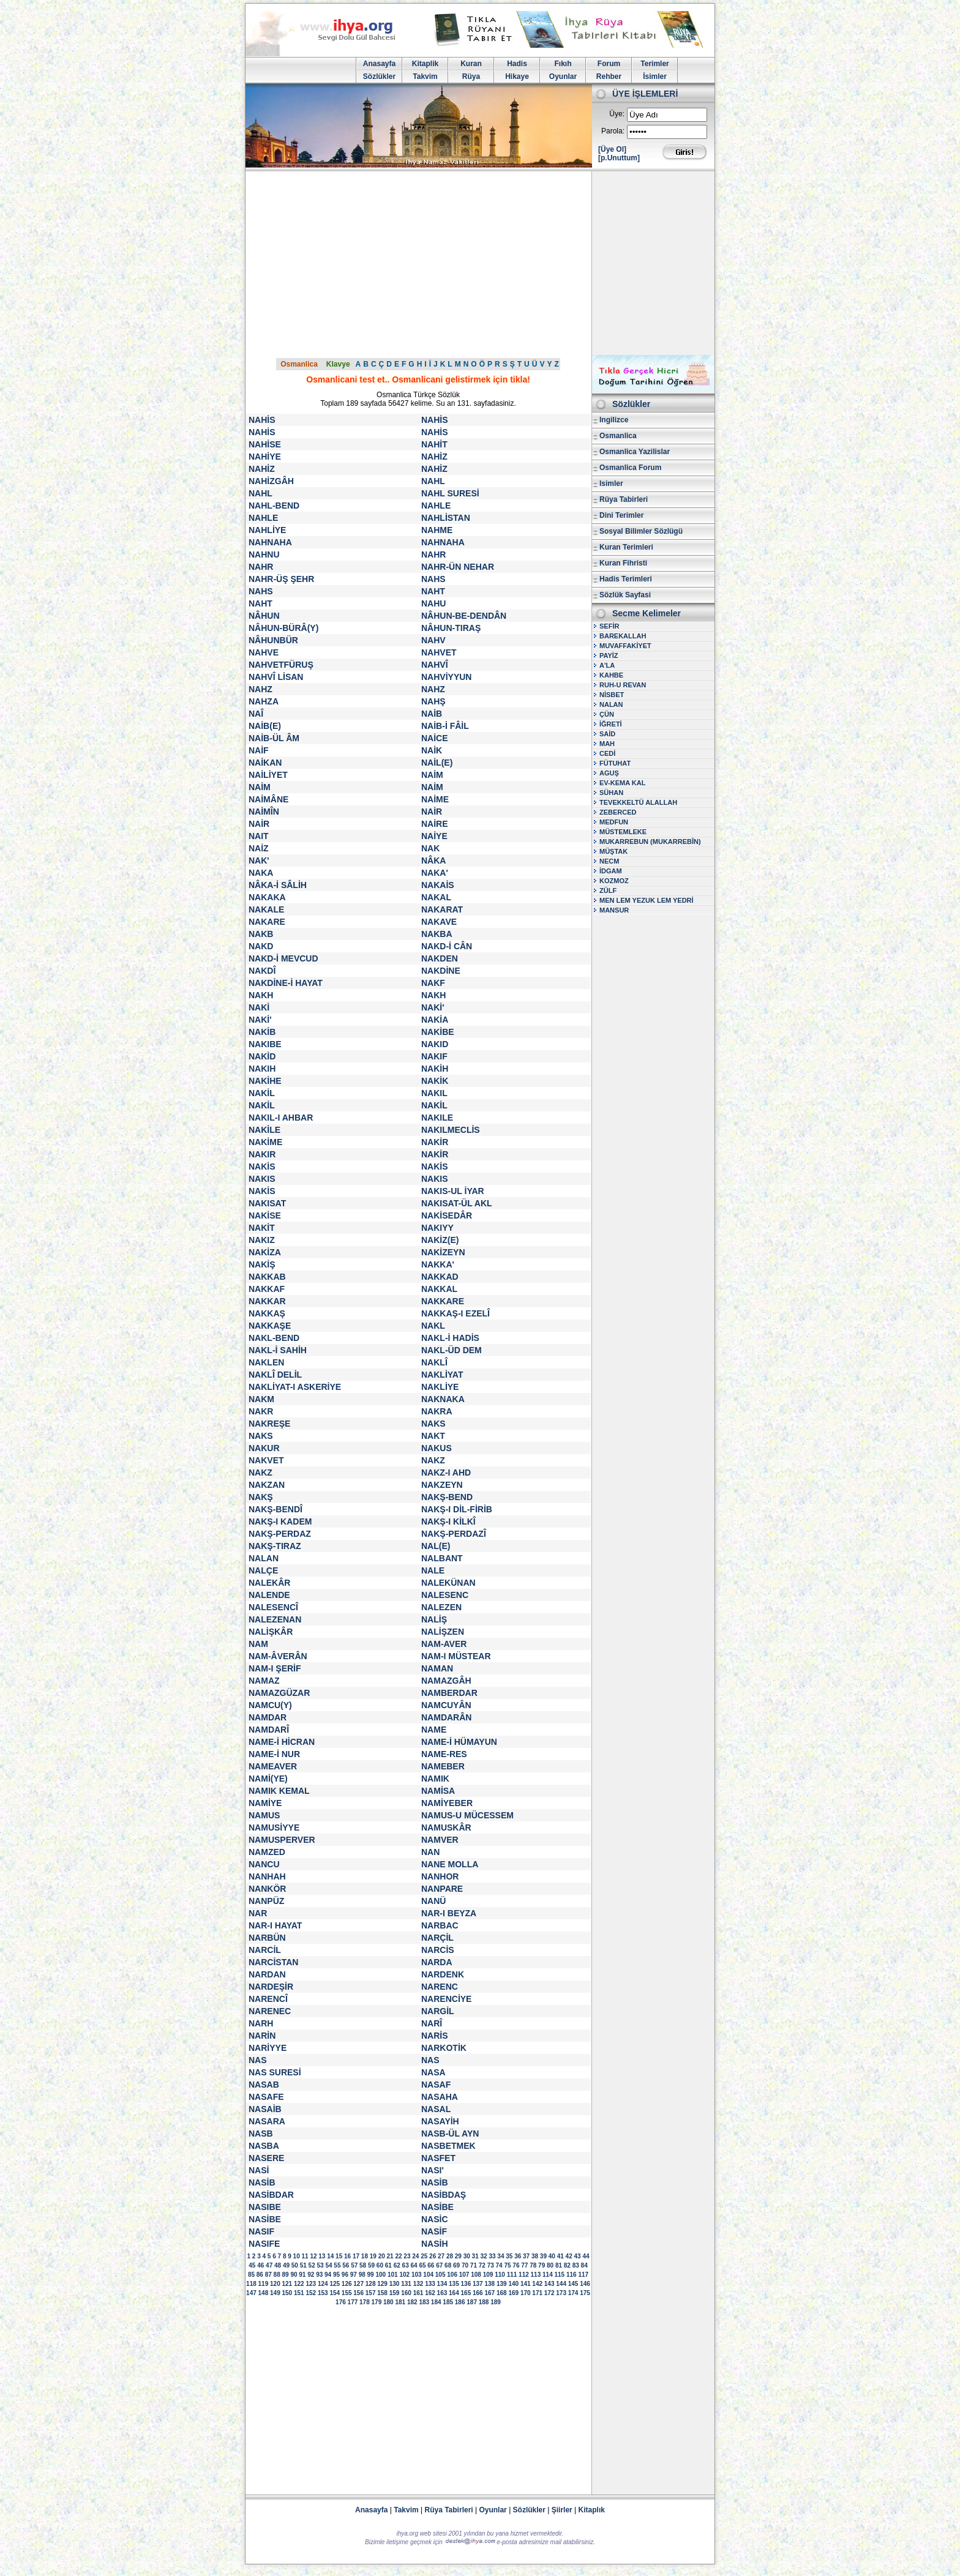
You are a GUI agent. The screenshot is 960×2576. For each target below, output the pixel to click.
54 (328, 2265)
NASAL (436, 2109)
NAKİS (262, 1166)
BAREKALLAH (622, 636)
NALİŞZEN (442, 1632)
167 (489, 2293)
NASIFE (264, 2244)
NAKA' (434, 873)
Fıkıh (562, 63)
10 (296, 2256)
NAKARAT (442, 909)
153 (323, 2293)
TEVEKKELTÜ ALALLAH (638, 802)
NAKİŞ (262, 1264)
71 (473, 2265)
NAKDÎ (262, 971)
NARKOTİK (444, 2048)
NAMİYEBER (447, 1803)
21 (390, 2256)
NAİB (431, 714)
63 (405, 2265)
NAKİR (434, 1142)
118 (251, 2283)
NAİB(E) (265, 726)
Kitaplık (592, 2510)
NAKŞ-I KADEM (280, 1521)
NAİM (432, 775)
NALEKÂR (269, 1583)
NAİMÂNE (268, 799)
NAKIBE (265, 1044)
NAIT (259, 836)
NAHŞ (433, 701)
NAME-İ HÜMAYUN (459, 1742)
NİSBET (611, 694)
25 (424, 2256)
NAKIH (262, 1068)
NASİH (434, 2244)
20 (381, 2256)
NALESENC (444, 1595)
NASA (433, 2072)
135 (454, 2283)
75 (507, 2265)
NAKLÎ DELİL (275, 1374)
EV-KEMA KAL (622, 782)
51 (303, 2265)
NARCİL (265, 1950)
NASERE (266, 2158)
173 (561, 2293)
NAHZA (264, 701)
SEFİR (609, 626)
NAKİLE (264, 1130)
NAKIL (434, 1093)
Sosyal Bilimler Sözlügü (641, 531)
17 (356, 2256)
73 (490, 2265)
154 (334, 2293)
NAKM (261, 1399)
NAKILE (437, 1117)
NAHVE (264, 652)
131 (406, 2283)
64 (413, 2265)
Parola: (612, 131)
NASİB (262, 2182)
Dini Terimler (621, 515)
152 (311, 2293)
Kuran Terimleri (626, 547)
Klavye (338, 364)
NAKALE (266, 909)
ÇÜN (606, 714)
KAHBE (611, 675)
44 (585, 2256)
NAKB (261, 934)
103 (416, 2274)
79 (541, 2265)
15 (339, 2256)
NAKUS (436, 1448)
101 (393, 2274)
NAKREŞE (269, 1423)
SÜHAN (611, 792)
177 (353, 2302)
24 (415, 2256)
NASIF (261, 2231)
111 (512, 2274)
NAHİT (434, 444)
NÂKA (433, 860)
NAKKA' (437, 1264)
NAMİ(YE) (268, 1778)
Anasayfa (379, 63)
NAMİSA (438, 1791)
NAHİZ (434, 456)
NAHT (433, 591)
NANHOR (440, 1876)
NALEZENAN (275, 1619)
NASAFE (266, 2097)
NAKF (433, 983)
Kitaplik (425, 63)
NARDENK (442, 1974)
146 (585, 2283)
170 (525, 2293)
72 (482, 2265)
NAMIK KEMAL (279, 1791)
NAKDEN (439, 958)
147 (251, 2293)
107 (464, 2274)
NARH (261, 2023)
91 (302, 2274)
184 (436, 2302)
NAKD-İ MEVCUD (283, 958)
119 (263, 2283)
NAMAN (437, 1668)
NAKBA (436, 934)
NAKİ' (432, 1007)
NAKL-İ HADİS (450, 1338)
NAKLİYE (440, 1387)
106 (452, 2274)
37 (526, 2256)
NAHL (433, 481)
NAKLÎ (434, 1362)
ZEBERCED (618, 812)
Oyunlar (563, 76)
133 (430, 2283)
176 (341, 2302)
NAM (258, 1644)
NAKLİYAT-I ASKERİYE (295, 1387)
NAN (430, 1852)
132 (418, 2283)
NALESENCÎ (273, 1607)
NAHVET (439, 652)
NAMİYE (265, 1803)
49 (286, 2265)
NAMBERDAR (449, 1693)
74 (499, 2265)
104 (428, 2274)
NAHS (433, 579)
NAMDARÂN (446, 1717)
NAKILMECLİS (450, 1130)
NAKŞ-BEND (447, 1497)
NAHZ (260, 689)
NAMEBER (443, 1766)
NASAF (436, 2084)
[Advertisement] (480, 263)
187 (472, 2302)
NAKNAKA (443, 1399)
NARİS (434, 2035)
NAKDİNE (440, 971)
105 (440, 2274)
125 (334, 2283)
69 (456, 2265)
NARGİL (437, 2011)
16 (347, 2256)
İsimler (655, 76)
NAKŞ (261, 1497)
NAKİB (262, 1032)
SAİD (607, 733)
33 (492, 2256)
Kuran (471, 63)
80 (550, 2265)
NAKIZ (262, 1240)
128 (371, 2283)
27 (441, 2256)
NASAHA (439, 2097)
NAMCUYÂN (446, 1705)
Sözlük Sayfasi (625, 595)
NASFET (438, 2158)
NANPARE (442, 1889)
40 (552, 2256)
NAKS (433, 1423)
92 (310, 2274)
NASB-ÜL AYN (450, 2133)
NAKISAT (267, 1203)
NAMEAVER (273, 1766)
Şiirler (562, 2510)
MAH (607, 743)
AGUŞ (609, 773)
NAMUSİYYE (274, 1827)
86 (260, 2274)
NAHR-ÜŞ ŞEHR (281, 579)
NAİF (259, 750)
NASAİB (265, 2109)
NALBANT (442, 1558)
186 (460, 2302)
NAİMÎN (264, 811)
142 (537, 2283)
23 (406, 2256)
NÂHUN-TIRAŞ (451, 628)
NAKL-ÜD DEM (451, 1350)
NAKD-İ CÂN (446, 946)
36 (517, 2256)
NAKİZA (265, 1252)
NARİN (262, 2035)
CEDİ (607, 753)
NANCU (264, 1864)
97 (353, 2274)
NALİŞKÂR (271, 1632)
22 (398, 2256)
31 (475, 2256)
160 (406, 2293)
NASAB (264, 2084)
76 (515, 2265)
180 (388, 2302)
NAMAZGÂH (446, 1681)
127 (358, 2283)
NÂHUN (264, 616)
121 (287, 2283)
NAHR (433, 554)
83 (575, 2265)
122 (299, 2283)
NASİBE (437, 2207)
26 (432, 2256)
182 (412, 2302)
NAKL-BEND (274, 1338)
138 (489, 2283)
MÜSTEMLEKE (623, 831)
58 (362, 2265)
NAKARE (267, 922)
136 (466, 2283)
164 (454, 2293)
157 (371, 2293)
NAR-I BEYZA (448, 1913)
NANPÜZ (266, 1901)
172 (549, 2293)
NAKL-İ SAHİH (278, 1350)
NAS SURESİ (275, 2072)
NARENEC (270, 2011)
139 (502, 2283)
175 (585, 2293)
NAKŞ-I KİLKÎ (448, 1521)
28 (449, 2256)
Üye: (616, 114)
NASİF (434, 2231)
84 (584, 2265)
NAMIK (435, 1778)
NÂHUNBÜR (273, 640)
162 (430, 2293)
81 (558, 2265)
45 (252, 2265)
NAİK (431, 750)
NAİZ (259, 848)
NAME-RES (444, 1754)
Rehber (608, 76)
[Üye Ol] (612, 149)
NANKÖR (267, 1889)
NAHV (433, 640)
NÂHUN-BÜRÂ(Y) (283, 628)
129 (382, 2283)
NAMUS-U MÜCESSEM (467, 1815)
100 (380, 2274)
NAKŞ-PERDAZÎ (453, 1534)
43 (577, 2256)
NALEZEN (441, 1607)
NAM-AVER (444, 1644)
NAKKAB (267, 1277)
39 (543, 2256)
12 (313, 2256)
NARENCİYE (446, 1999)
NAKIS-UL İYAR (452, 1191)
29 (458, 2256)
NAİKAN (265, 762)
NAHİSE (265, 444)
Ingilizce (613, 420)
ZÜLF (608, 890)
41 (560, 2256)
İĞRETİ (610, 724)
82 (567, 2265)
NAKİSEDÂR (446, 1215)
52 (312, 2265)
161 (418, 2293)
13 (321, 2256)
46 (260, 2265)
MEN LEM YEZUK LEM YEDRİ (646, 900)
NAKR (261, 1411)
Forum (609, 63)
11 (304, 2256)
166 (478, 2293)
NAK (430, 848)
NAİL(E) (436, 762)
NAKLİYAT (442, 1374)
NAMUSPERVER (282, 1840)
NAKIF (434, 1056)
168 (502, 2293)
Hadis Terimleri (625, 579)
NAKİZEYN (443, 1252)
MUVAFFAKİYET (625, 645)
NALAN (264, 1558)
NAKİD (262, 1056)
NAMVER (440, 1840)
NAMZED (267, 1852)
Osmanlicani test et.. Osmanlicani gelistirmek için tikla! (418, 379)
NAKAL (436, 897)
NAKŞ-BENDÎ (275, 1509)
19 (373, 2256)
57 (354, 2265)
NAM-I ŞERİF (275, 1668)
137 (478, 2283)
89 (285, 2274)
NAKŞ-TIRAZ (275, 1546)
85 (251, 2274)
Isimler (611, 483)
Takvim (425, 76)
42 (569, 2256)
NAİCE (434, 738)
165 (466, 2293)
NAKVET (266, 1460)
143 (549, 2283)
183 (424, 2302)
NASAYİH (440, 2121)
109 (488, 2274)
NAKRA (436, 1411)
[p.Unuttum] (619, 158)
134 (442, 2283)
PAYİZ (608, 655)
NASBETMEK (448, 2146)
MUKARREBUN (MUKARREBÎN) (650, 841)
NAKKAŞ (267, 1313)
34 (500, 2256)
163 (442, 2293)
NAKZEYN (442, 1485)
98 (362, 2274)
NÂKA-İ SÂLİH (278, 885)
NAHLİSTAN (445, 518)
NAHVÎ (434, 665)
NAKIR (262, 1154)
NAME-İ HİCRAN (282, 1742)
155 (347, 2293)
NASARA (267, 2121)
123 (311, 2283)
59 (371, 2265)
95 (336, 2274)
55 (337, 2265)
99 (370, 2274)
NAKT (433, 1436)
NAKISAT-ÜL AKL (456, 1203)
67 (439, 2265)
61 (388, 2265)
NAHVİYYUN (446, 677)
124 (323, 2283)
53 (320, 2265)
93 (319, 2274)
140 (513, 2283)
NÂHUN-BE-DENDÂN (463, 616)
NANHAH (267, 1876)
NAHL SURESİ (450, 493)
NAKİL (262, 1093)
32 (484, 2256)
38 (534, 2256)
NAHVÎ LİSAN (276, 677)
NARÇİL (437, 1938)
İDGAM (610, 871)
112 (524, 2274)
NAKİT (262, 1228)
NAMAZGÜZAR (279, 1693)
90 (293, 2274)
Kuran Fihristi (623, 563)
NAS (258, 2060)
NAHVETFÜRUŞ (281, 665)
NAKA (261, 873)
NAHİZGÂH (271, 481)
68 (447, 2265)
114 (547, 2274)
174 (573, 2293)
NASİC (434, 2219)
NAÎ (256, 714)
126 (347, 2283)
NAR (258, 1913)
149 (275, 2293)
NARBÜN (267, 1938)
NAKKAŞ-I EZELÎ (455, 1313)
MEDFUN (613, 822)
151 (299, 2293)
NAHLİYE (267, 530)
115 (560, 2274)
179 (377, 2302)
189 (495, 2302)
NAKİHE (265, 1081)
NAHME (436, 530)
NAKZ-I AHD (446, 1472)
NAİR (431, 811)
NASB (261, 2133)
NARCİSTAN (273, 1962)
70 (465, 2265)
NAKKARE (442, 1301)
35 (509, 2256)
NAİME (435, 799)
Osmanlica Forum (630, 467)
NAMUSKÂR (446, 1827)
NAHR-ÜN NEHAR (457, 567)
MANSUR (614, 910)
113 (536, 2274)
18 (364, 2256)
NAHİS (262, 420)
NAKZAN (267, 1485)
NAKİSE (265, 1215)
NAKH (261, 995)
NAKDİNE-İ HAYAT (286, 983)
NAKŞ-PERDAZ (280, 1534)
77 (524, 2265)
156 (358, 2293)
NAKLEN (266, 1362)
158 (382, 2293)
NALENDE (269, 1595)
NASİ (259, 2170)
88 (277, 2274)
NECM (609, 861)
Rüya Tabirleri (623, 499)
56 (345, 2265)
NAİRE (434, 824)
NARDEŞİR (271, 1987)
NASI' (432, 2170)
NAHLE (436, 505)
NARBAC (440, 1925)
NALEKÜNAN (448, 1583)
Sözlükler (379, 76)
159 (394, 2293)
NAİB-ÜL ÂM (274, 738)
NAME (433, 1729)
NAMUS (264, 1815)
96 (345, 2274)
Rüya (471, 76)
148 (263, 2293)
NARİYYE (268, 2048)
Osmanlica (299, 364)
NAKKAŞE (270, 1326)
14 (330, 2256)
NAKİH (434, 1068)
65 (422, 2265)
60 (380, 2265)
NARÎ (431, 2023)
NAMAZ (264, 1681)
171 (537, 2293)
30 (466, 2256)
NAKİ (259, 1007)
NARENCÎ (268, 1999)
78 (533, 2265)
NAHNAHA (270, 542)
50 (294, 2265)
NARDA (436, 1962)
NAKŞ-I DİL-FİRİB (456, 1509)
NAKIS (262, 1179)
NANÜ (433, 1901)
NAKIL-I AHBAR (281, 1117)
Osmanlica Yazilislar (634, 451)
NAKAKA (267, 897)
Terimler (654, 63)
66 (430, 2265)
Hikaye (517, 76)
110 (500, 2274)
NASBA (264, 2146)
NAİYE (434, 836)
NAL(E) (435, 1546)
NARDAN (267, 1974)
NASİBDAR (271, 2195)
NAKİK (434, 1081)
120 (275, 2283)
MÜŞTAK (613, 851)
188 (484, 2302)
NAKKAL (439, 1289)
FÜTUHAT (615, 763)
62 (397, 2265)
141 (525, 2283)
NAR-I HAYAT (275, 1925)
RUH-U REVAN (622, 685)
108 (476, 2274)
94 (327, 2274)
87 (268, 2274)
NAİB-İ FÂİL (445, 726)
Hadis (517, 63)
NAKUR (264, 1448)
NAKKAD (440, 1277)
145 (573, 2283)
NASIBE (265, 2207)
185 (448, 2302)
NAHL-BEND (274, 505)
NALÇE (263, 1570)
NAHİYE (265, 456)
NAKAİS (437, 885)
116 (571, 2274)
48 (277, 2265)
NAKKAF (267, 1289)
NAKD (261, 946)
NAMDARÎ (269, 1729)
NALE (432, 1570)
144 (561, 2283)
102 (404, 2274)
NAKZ (433, 1460)
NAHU (433, 603)
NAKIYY (437, 1228)
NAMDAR (268, 1717)
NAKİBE (437, 1032)
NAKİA (434, 1020)
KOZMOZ (614, 880)
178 (364, 2302)
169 (513, 2293)
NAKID (434, 1044)
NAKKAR (267, 1301)
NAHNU (264, 554)
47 (269, 2265)
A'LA (607, 665)
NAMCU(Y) (270, 1705)
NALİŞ (434, 1619)
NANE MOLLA (449, 1864)
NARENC (439, 1987)
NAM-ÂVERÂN (278, 1656)
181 (400, 2302)
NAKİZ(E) (440, 1240)
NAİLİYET (268, 775)
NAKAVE (439, 922)
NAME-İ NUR (274, 1754)
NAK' (259, 860)
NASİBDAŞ (443, 2195)
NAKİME (265, 1142)
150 (287, 2293)
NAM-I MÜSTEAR (456, 1656)
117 (583, 2274)
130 (394, 2283)
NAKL (433, 1326)
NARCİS (437, 1950)
